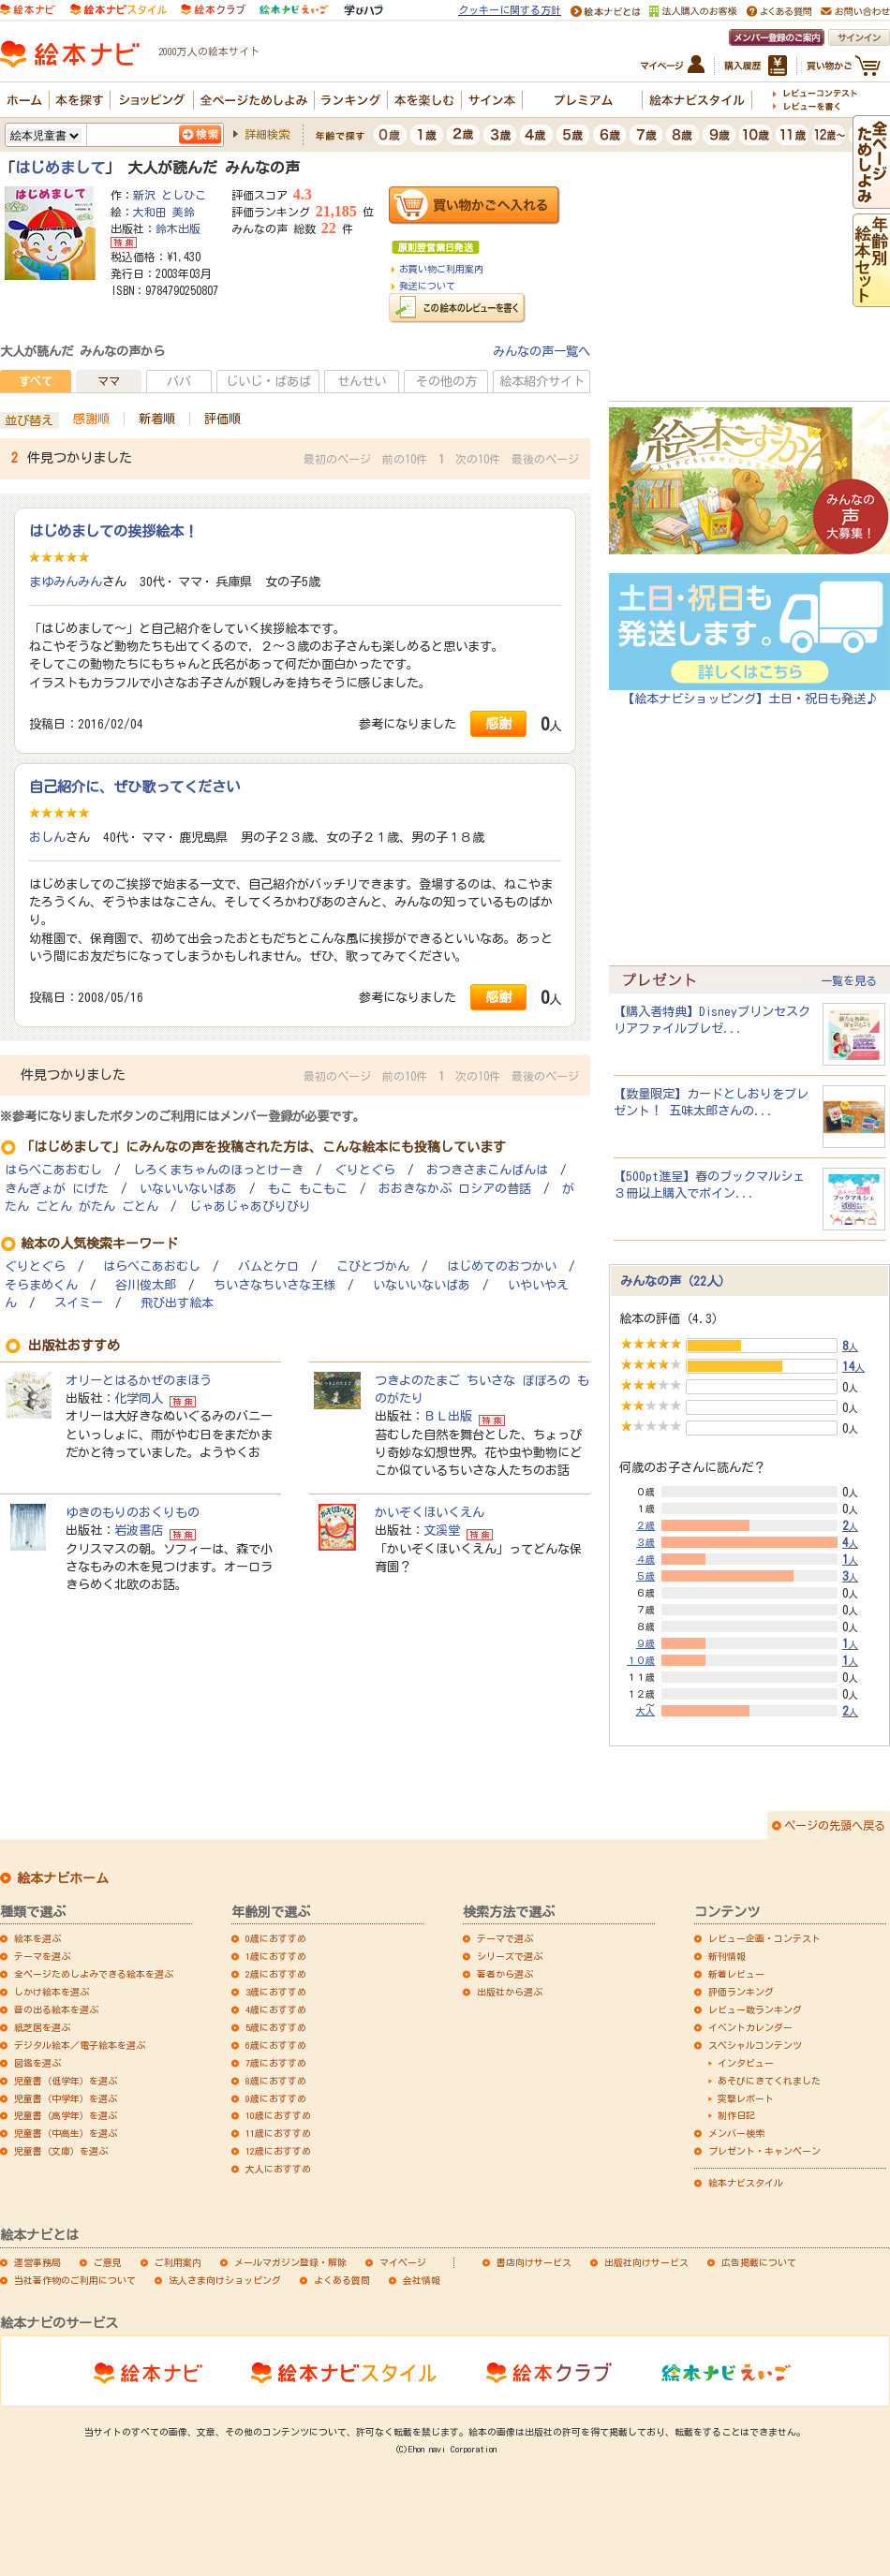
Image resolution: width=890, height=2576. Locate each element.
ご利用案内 (178, 2262)
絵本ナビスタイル (745, 2182)
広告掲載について (758, 2262)
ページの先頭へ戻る (834, 1825)
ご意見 (108, 2262)
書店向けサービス (534, 2262)
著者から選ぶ (505, 1974)
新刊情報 (727, 1956)
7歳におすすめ (275, 2063)
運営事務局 (37, 2262)
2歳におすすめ (275, 1974)
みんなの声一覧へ (541, 351)
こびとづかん (372, 1266)
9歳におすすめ (275, 2098)
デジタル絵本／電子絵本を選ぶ (79, 2045)
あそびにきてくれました (769, 2080)
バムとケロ (268, 1266)
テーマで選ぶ (505, 1938)
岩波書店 (138, 1530)
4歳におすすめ (275, 2009)
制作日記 (736, 2115)
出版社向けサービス (646, 2262)
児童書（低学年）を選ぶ (65, 2080)
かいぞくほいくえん (429, 1512)
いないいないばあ (188, 1189)
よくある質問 (342, 2280)
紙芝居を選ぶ (42, 2027)
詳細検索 (267, 134)
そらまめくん (41, 1285)
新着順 (157, 418)
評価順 (222, 418)
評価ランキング (741, 1991)
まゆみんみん (65, 581)
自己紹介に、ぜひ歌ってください (134, 786)
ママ (108, 381)
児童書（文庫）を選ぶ (61, 2151)
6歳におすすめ (275, 2045)
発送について (427, 285)
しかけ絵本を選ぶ (51, 1991)
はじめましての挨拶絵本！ (113, 530)
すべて (35, 381)
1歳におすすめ (275, 1956)
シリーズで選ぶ (509, 1956)
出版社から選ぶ (509, 1991)
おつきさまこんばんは (487, 1170)
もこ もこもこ (308, 1189)
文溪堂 (441, 1530)
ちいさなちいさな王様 (274, 1285)
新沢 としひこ (169, 194)
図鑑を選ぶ (37, 2063)
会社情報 (421, 2280)
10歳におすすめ (278, 2115)
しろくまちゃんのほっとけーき (218, 1170)
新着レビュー (736, 1974)
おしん (47, 837)
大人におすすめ (278, 2168)
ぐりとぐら (364, 1170)
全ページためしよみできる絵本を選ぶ (93, 1974)
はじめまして (60, 167)
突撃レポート (746, 2098)
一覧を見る (849, 980)
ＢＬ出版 (447, 1415)
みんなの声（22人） (675, 1281)
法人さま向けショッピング (225, 2280)
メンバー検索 (736, 2133)
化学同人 (138, 1398)
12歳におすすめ (278, 2151)
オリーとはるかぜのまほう (139, 1380)
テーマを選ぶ (42, 1956)
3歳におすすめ (275, 1991)
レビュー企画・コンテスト (764, 1938)
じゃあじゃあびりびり (250, 1206)
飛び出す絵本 (177, 1303)
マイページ (402, 2262)
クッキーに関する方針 (509, 10)
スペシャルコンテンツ (755, 2045)
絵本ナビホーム (63, 1878)
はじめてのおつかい (501, 1266)
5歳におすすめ (275, 2027)
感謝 (498, 723)
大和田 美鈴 (164, 211)
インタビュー (746, 2063)
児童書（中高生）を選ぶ (65, 2133)
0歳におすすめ (275, 1938)
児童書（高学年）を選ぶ (65, 2115)
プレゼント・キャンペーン (764, 2151)
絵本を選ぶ (37, 1938)
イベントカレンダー (750, 2027)
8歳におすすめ (275, 2080)
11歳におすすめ (278, 2133)
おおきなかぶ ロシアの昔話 (454, 1189)
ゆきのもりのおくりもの (133, 1512)
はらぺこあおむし (53, 1170)
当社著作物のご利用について (75, 2280)
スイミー (78, 1303)
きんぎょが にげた (57, 1189)
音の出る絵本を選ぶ (56, 2009)
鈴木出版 (178, 228)
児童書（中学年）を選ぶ (65, 2098)
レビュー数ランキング (755, 2009)
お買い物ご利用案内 (441, 268)
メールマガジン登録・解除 (290, 2262)
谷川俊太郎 (145, 1285)
